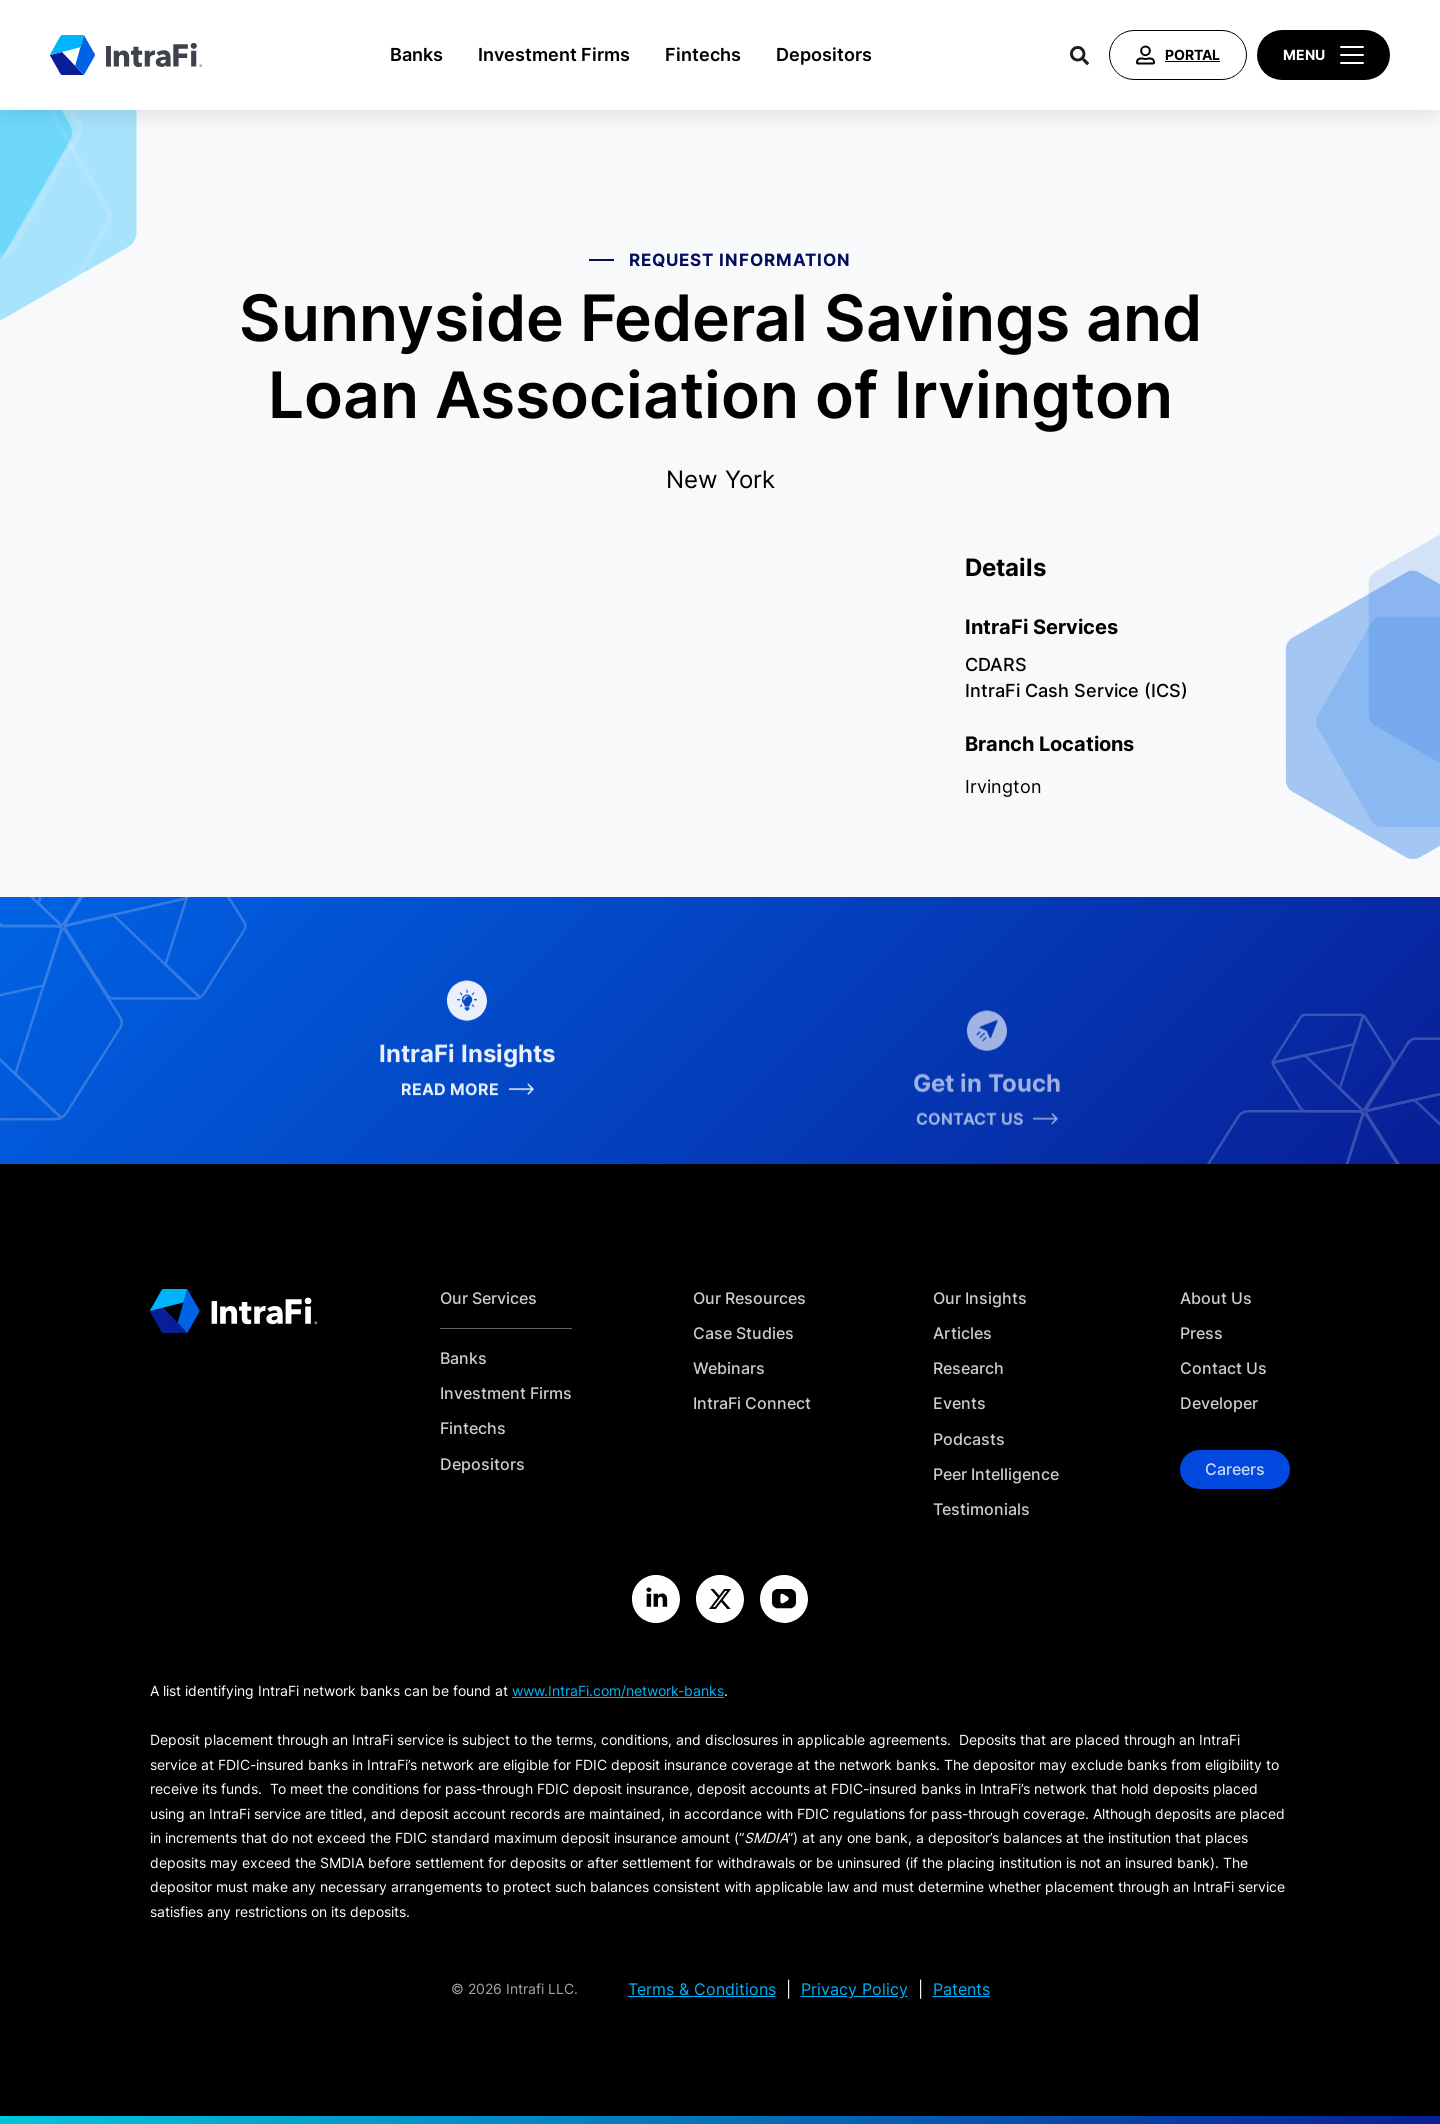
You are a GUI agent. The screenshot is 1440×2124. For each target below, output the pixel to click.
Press (1201, 1333)
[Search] (1079, 55)
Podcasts (969, 1439)
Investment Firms (554, 54)
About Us (1216, 1298)
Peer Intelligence (996, 1474)
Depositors (824, 54)
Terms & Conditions (702, 1989)
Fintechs (703, 54)
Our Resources (749, 1298)
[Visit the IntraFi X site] (720, 1599)
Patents (961, 1989)
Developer (1219, 1403)
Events (959, 1403)
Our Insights (980, 1298)
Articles (962, 1333)
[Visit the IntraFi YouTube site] (784, 1599)
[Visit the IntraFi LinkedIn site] (656, 1599)
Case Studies (743, 1333)
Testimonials (981, 1509)
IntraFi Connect (752, 1403)
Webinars (729, 1368)
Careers (1235, 1469)
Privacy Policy (854, 1989)
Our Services (488, 1298)
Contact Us (1223, 1368)
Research (968, 1368)
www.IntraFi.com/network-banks (618, 1690)
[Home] (126, 55)
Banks (416, 54)
